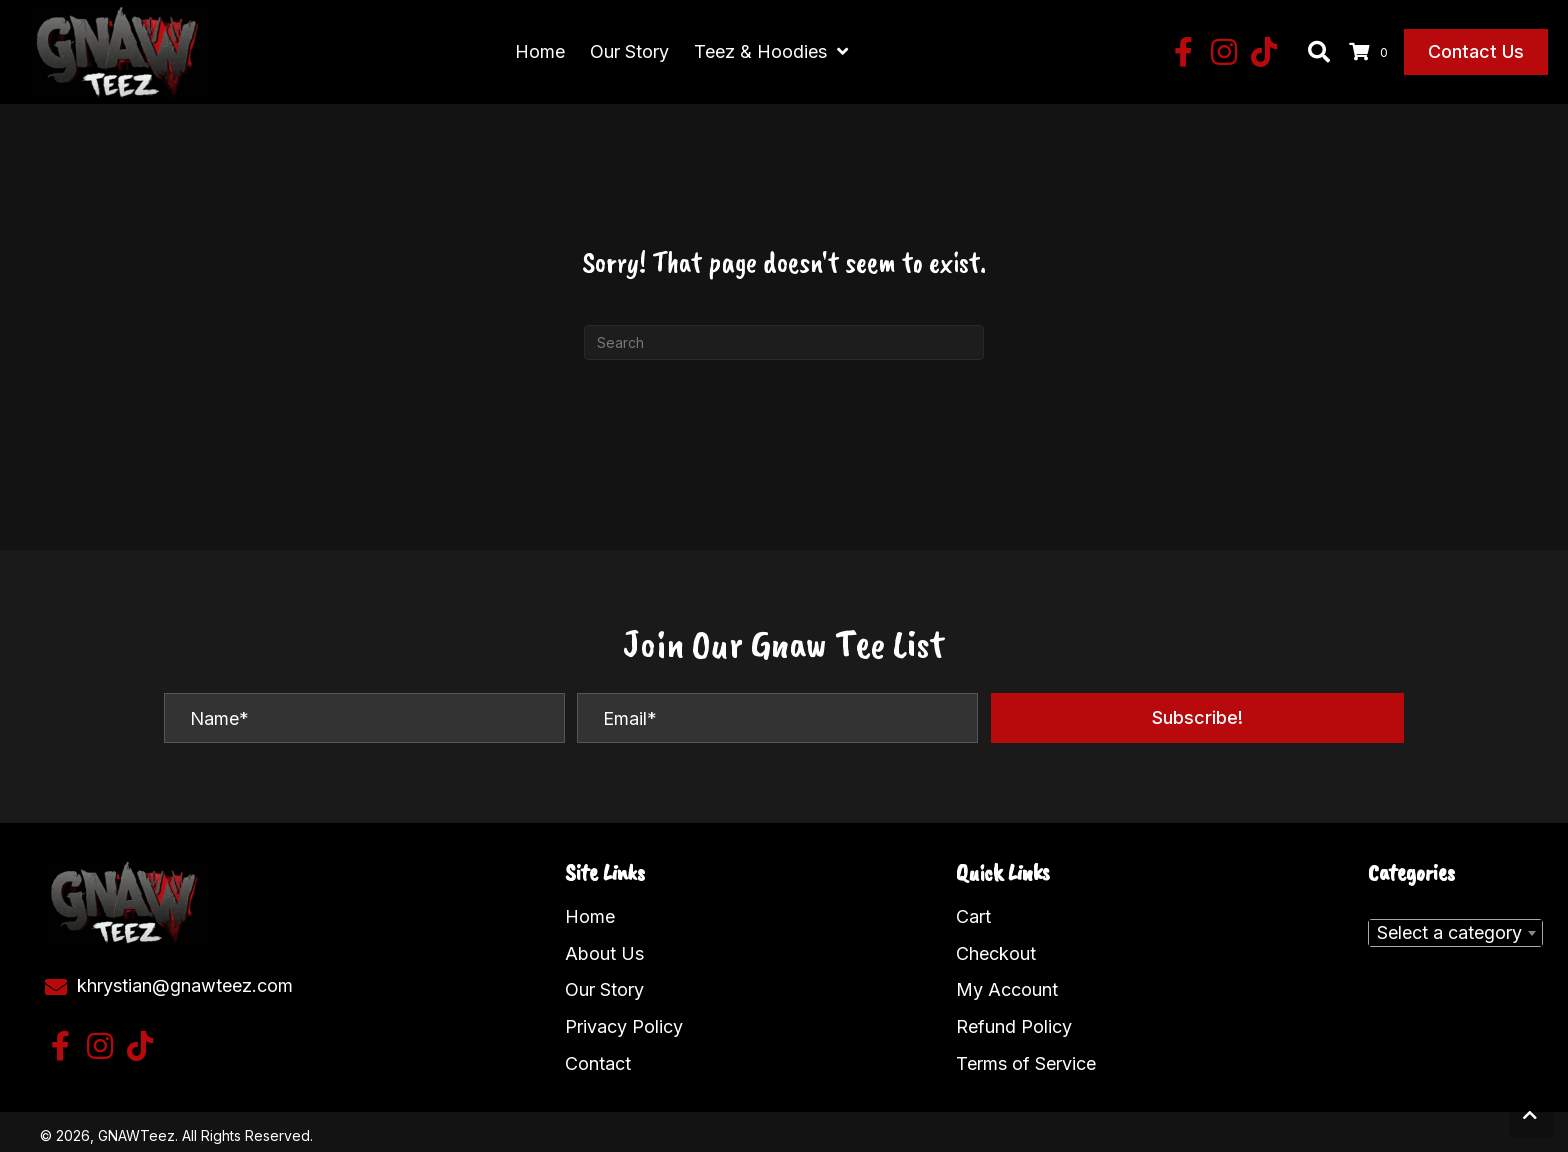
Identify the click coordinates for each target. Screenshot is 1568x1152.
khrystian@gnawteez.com (185, 976)
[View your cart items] (1371, 47)
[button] (1184, 48)
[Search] (784, 333)
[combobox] (1455, 924)
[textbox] (1455, 924)
